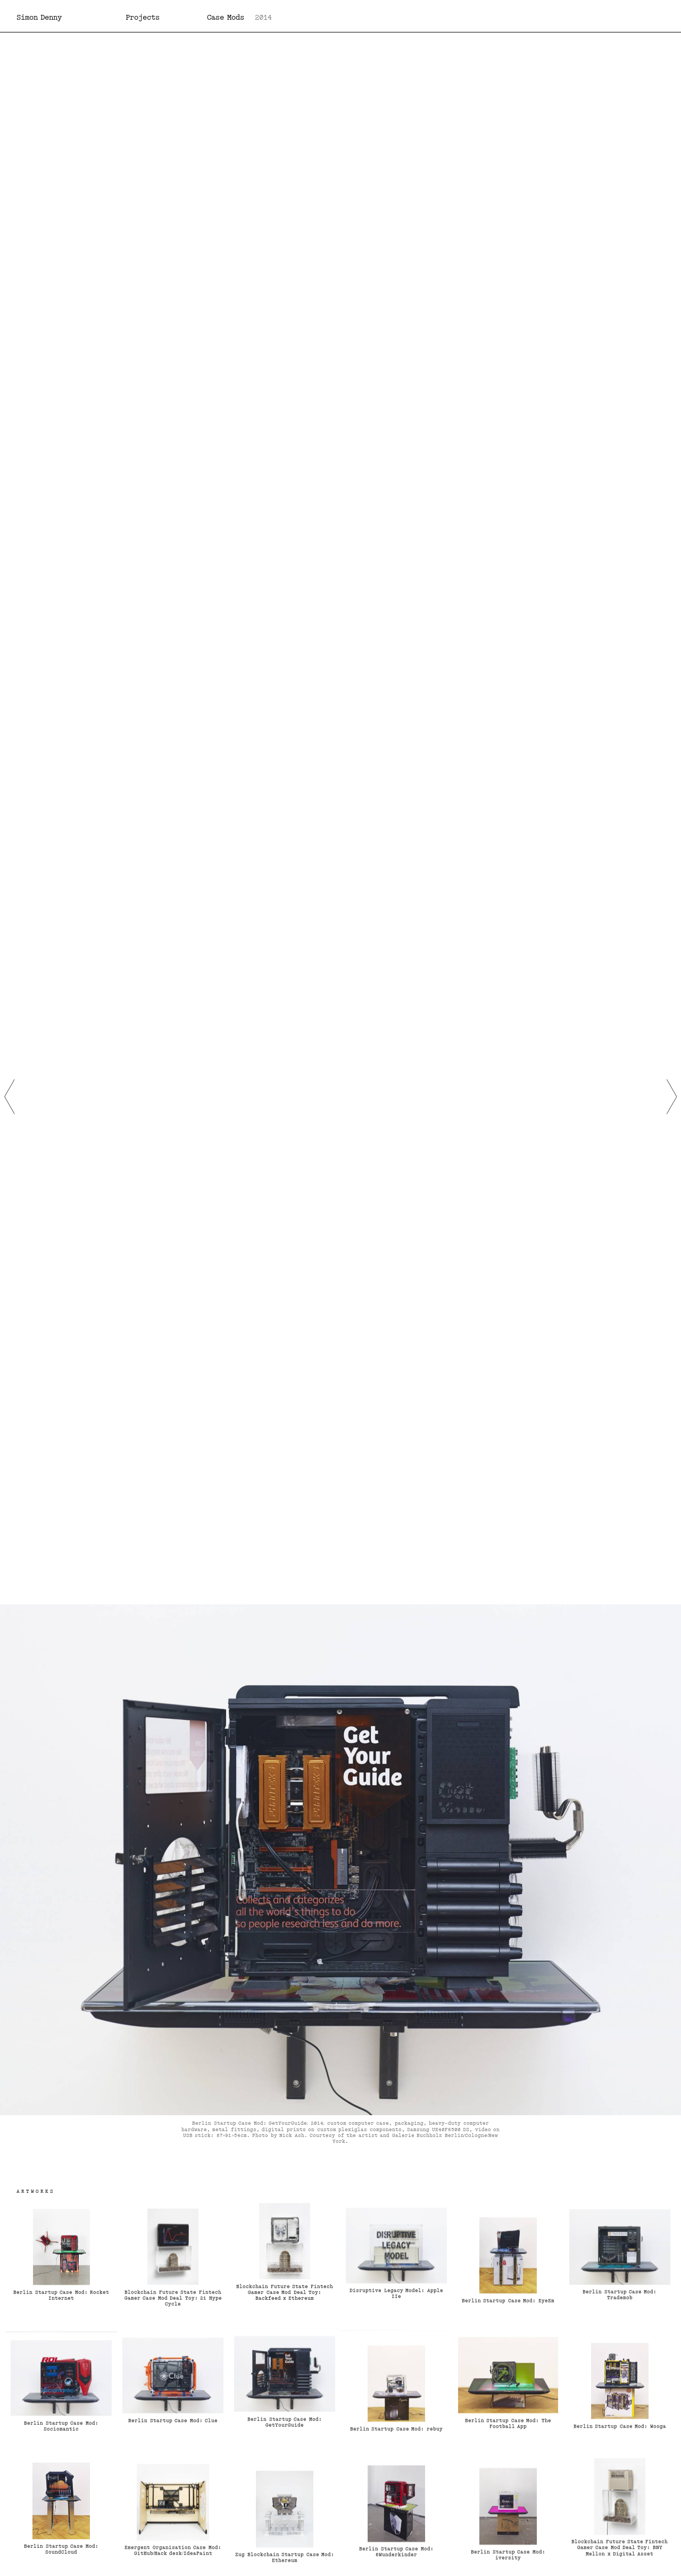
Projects (143, 17)
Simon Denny (39, 17)
